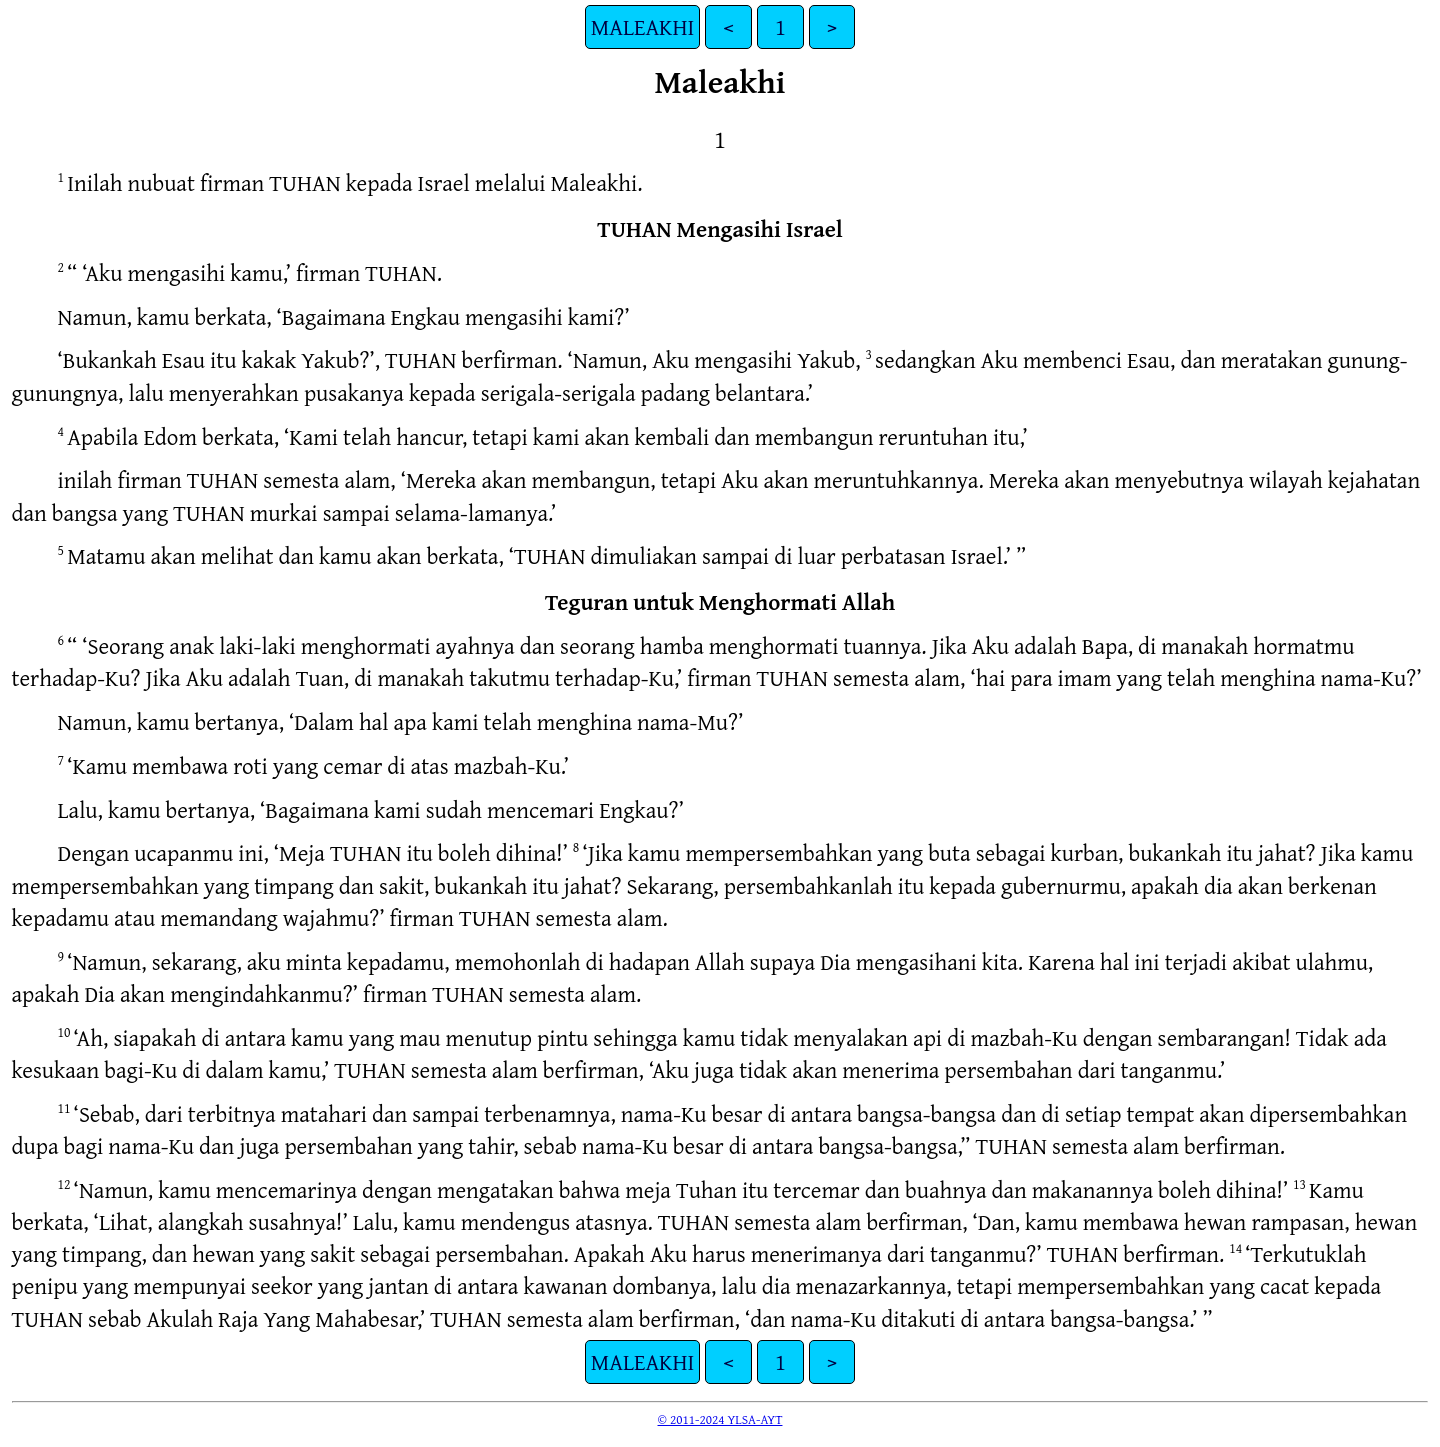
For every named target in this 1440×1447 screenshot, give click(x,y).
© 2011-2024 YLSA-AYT (720, 1419)
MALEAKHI (643, 26)
